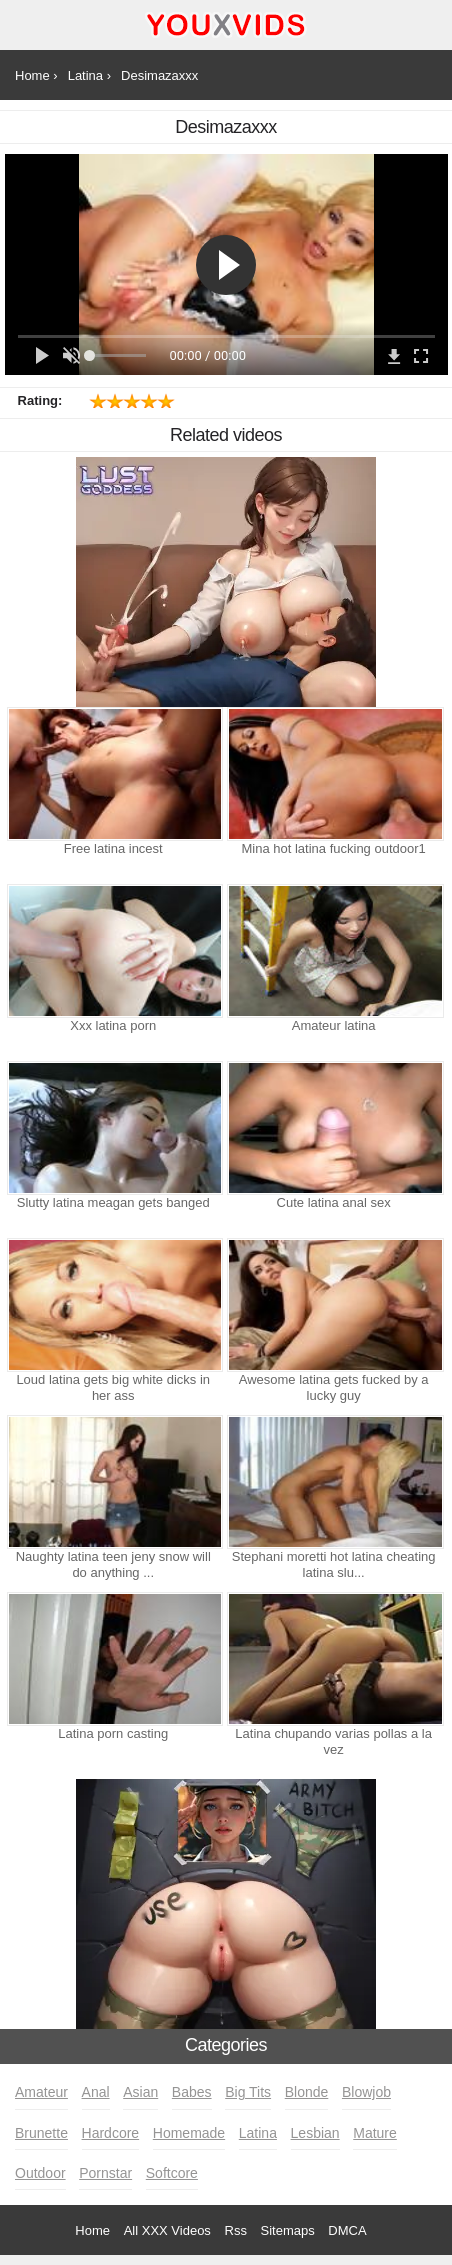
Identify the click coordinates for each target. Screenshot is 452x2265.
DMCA (347, 2230)
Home (92, 2230)
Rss (236, 2230)
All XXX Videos (167, 2230)
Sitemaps (288, 2230)
